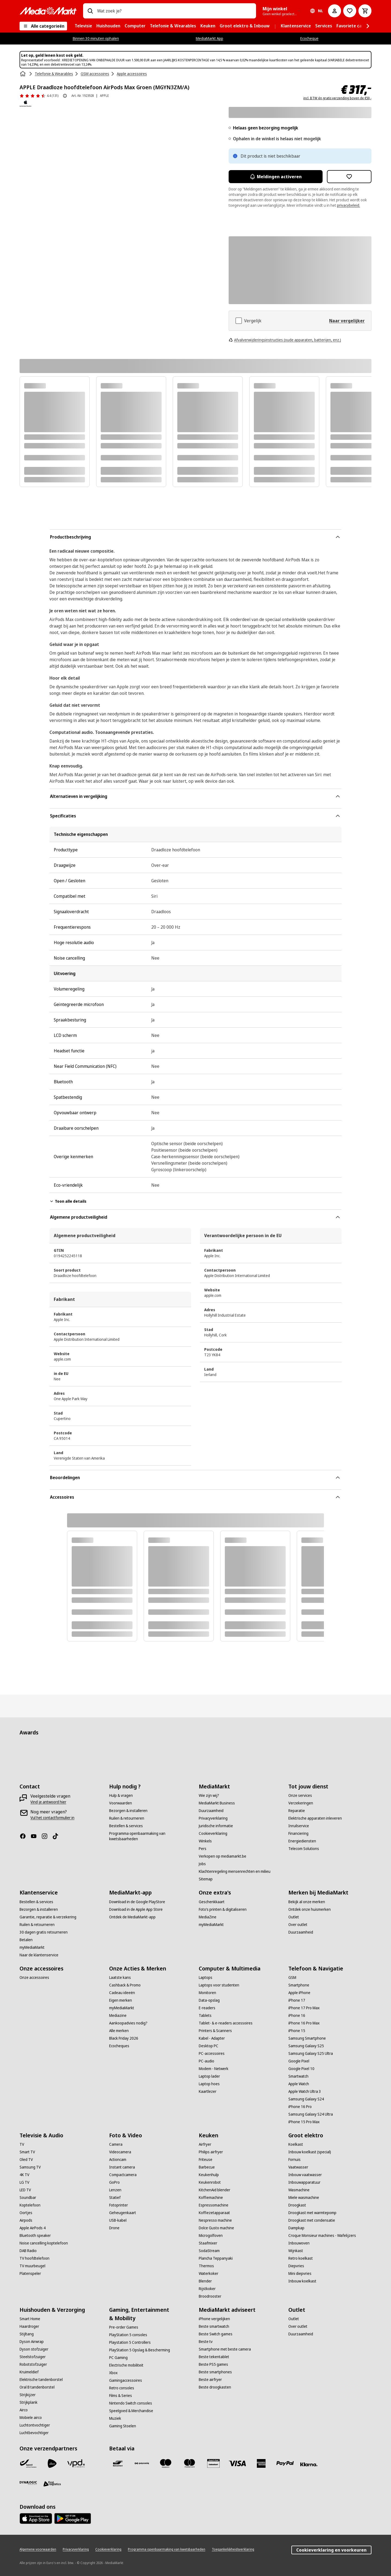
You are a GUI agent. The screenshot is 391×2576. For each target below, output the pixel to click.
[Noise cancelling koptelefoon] (44, 2243)
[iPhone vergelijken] (214, 2319)
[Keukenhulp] (209, 2174)
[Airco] (24, 2410)
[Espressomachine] (213, 2205)
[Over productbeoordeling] (65, 95)
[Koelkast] (295, 2144)
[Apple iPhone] (299, 1992)
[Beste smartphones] (215, 2372)
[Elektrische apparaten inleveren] (315, 1818)
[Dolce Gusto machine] (216, 2228)
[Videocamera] (120, 2152)
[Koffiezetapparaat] (214, 2212)
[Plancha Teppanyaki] (216, 2258)
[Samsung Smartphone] (307, 2038)
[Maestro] (165, 2463)
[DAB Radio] (28, 2250)
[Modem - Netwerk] (213, 2068)
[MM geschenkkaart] (213, 2463)
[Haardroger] (29, 2326)
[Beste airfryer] (210, 2379)
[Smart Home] (30, 2319)
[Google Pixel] (298, 2061)
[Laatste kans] (120, 1977)
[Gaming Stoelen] (122, 2426)
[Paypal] (285, 2463)
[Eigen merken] (120, 2000)
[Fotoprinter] (118, 2205)
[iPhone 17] (296, 2000)
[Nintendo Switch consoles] (130, 2403)
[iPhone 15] (296, 2030)
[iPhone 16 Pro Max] (304, 2023)
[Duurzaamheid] (211, 1810)
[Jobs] (202, 1864)
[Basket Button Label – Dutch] (364, 10)
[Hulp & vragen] (121, 1795)
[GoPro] (114, 2182)
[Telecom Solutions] (303, 1848)
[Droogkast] (297, 2205)
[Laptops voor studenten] (219, 1985)
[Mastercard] (189, 2463)
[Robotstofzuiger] (33, 2364)
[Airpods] (26, 2220)
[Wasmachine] (299, 2190)
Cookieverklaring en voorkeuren (331, 2550)
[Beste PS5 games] (213, 2364)
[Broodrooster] (210, 2296)
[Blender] (205, 2281)
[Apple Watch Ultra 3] (304, 2091)
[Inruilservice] (298, 1826)
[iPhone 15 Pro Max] (304, 2122)
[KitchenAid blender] (214, 2190)
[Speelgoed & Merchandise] (131, 2410)
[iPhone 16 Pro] (300, 2106)
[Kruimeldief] (29, 2372)
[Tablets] (205, 2015)
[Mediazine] (118, 2015)
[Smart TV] (27, 2152)
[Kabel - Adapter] (212, 2038)
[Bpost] (28, 2463)
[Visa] (237, 2463)
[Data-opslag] (209, 2000)
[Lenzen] (115, 2190)
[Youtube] (35, 1836)
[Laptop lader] (209, 2076)
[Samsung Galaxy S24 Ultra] (310, 2114)
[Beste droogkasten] (215, 2387)
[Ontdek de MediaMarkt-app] (132, 1917)
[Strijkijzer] (28, 2394)
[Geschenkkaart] (212, 1902)
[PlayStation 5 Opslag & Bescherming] (139, 2350)
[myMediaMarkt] (32, 1947)
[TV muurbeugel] (32, 2266)
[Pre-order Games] (123, 2327)
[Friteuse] (205, 2159)
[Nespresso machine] (215, 2220)
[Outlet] (293, 1917)
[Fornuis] (294, 2159)
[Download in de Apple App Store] (136, 1909)
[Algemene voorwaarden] (38, 2549)
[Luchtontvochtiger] (35, 2425)
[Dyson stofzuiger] (34, 2349)
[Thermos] (206, 2266)
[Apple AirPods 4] (33, 2228)
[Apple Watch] (298, 2084)
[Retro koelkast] (300, 2258)
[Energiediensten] (302, 1841)
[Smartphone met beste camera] (225, 2349)
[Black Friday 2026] (123, 2038)
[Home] (23, 74)
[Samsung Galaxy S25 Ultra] (310, 2053)
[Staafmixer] (208, 2243)
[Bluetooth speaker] (35, 2235)
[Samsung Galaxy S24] (306, 2099)
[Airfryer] (205, 2144)
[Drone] (114, 2228)
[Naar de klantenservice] (39, 1955)
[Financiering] (298, 1833)
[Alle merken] (119, 2030)
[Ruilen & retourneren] (126, 1818)
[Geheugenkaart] (122, 2212)
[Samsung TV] (30, 2167)
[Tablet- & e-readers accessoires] (226, 2023)
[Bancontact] (118, 2463)
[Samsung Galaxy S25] (306, 2046)
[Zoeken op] (90, 10)
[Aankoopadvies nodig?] (128, 2023)
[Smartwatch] (298, 2076)
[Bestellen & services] (126, 1826)
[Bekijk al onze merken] (306, 1902)
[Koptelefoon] (30, 2205)
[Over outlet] (297, 1924)
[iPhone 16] (296, 2015)
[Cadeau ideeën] (122, 1992)
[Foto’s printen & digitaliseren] (223, 1909)
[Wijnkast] (295, 2250)
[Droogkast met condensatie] (311, 2220)
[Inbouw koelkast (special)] (309, 2152)
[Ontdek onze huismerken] (309, 1909)
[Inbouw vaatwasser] (305, 2174)
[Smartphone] (298, 1985)
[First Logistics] (52, 2484)
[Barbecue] (207, 2167)
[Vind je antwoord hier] (48, 1802)
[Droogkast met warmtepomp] (312, 2212)
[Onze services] (300, 1795)
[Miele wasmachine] (303, 2197)
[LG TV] (24, 2182)
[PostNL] (52, 2463)
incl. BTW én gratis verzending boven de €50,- (337, 98)
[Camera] (115, 2144)
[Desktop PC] (208, 2046)
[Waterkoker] (208, 2273)
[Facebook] (25, 1836)
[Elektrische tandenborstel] (41, 2379)
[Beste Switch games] (215, 2334)
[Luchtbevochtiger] (34, 2432)
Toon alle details (67, 1201)
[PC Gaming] (118, 2357)
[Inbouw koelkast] (302, 2281)
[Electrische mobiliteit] (126, 2365)
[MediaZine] (207, 1917)
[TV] (22, 2144)
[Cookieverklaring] (213, 1833)
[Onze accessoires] (34, 1977)
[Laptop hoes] (209, 2084)
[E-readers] (207, 2008)
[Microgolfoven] (211, 2235)
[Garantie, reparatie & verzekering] (48, 1917)
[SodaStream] (209, 2250)
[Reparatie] (296, 1810)
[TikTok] (57, 1836)
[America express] (261, 2463)
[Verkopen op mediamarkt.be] (222, 1856)
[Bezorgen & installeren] (128, 1810)
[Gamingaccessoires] (125, 2380)
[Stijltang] (27, 2334)
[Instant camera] (122, 2167)
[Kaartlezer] (207, 2091)
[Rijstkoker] (207, 2288)
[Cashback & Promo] (125, 1985)
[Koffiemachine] (211, 2197)
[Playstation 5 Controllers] (130, 2342)
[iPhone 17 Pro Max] (304, 2008)
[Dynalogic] (28, 2483)
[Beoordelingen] (39, 96)
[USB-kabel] (118, 2220)
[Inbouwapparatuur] (304, 2182)
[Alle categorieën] (43, 26)
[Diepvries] (296, 2266)
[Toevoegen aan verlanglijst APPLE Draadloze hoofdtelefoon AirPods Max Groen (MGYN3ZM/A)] (349, 176)
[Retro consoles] (121, 2388)
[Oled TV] (26, 2159)
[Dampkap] (296, 2228)
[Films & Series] (120, 2395)
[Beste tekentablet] (214, 2357)
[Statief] (115, 2197)
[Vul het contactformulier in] (52, 1817)
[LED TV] (25, 2190)
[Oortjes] (26, 2212)
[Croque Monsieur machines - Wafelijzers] (322, 2235)
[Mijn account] (334, 10)
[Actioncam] (117, 2159)
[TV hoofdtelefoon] (34, 2258)
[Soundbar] (28, 2197)
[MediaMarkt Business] (217, 1803)
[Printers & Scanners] (215, 2030)
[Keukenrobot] (210, 2182)
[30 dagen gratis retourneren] (44, 1932)
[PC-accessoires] (212, 2053)
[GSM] (292, 1977)
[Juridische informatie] (216, 1826)
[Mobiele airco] (31, 2417)
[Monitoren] (207, 1992)
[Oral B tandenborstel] (37, 2387)
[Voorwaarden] (120, 1803)
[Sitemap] (206, 1879)
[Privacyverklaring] (213, 1818)
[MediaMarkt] (48, 11)
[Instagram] (46, 1836)
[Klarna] (309, 2464)
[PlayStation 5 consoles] (128, 2335)
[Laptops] (205, 1977)
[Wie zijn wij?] (209, 1795)
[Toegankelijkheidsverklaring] (233, 2549)
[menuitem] (83, 26)
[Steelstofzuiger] (33, 2357)
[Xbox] (113, 2373)
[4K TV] (24, 2174)
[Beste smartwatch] (214, 2326)
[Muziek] (115, 2418)
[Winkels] (205, 1841)
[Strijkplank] (28, 2402)
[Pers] (202, 1848)
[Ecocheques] (119, 2046)
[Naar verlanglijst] (349, 10)
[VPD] (76, 2463)
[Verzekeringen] (300, 1803)
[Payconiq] (141, 2463)
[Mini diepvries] (299, 2273)
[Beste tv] (206, 2341)
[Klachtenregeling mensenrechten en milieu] (234, 1871)
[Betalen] (26, 1940)
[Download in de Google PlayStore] (137, 1902)
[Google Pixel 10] (301, 2068)
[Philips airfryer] (211, 2152)
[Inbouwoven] (299, 2243)
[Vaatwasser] (298, 2167)
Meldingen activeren (276, 176)
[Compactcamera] (123, 2174)
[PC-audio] (206, 2061)
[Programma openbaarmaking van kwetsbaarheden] (150, 1836)
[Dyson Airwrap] (32, 2341)
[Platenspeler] (30, 2273)
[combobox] (174, 10)
